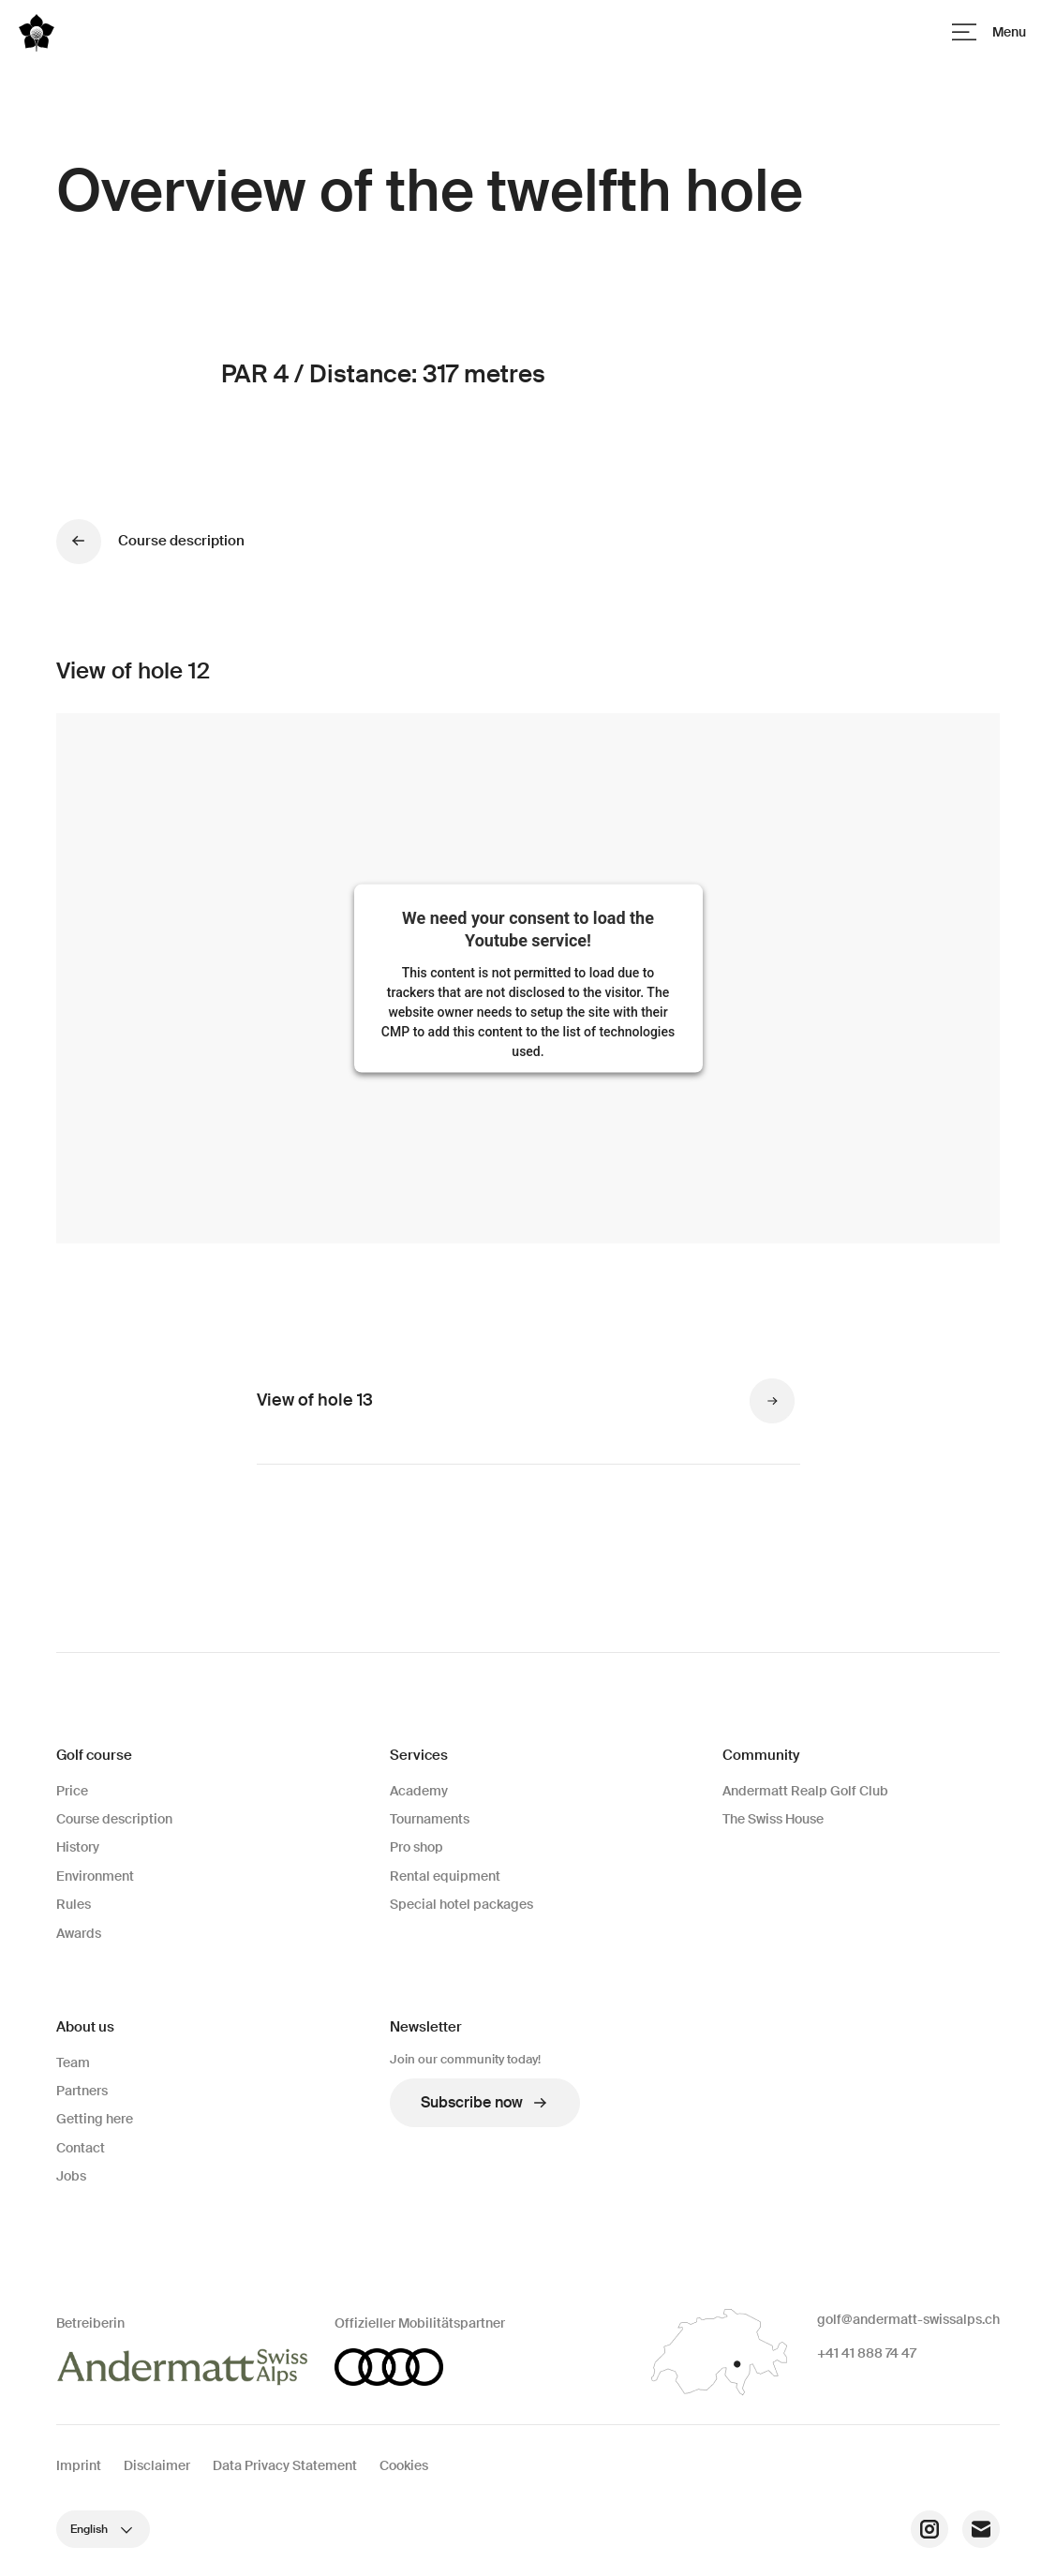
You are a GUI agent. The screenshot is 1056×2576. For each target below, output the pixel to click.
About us (85, 2027)
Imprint (78, 2465)
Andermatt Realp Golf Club (805, 1790)
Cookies (403, 2465)
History (77, 1847)
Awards (78, 1933)
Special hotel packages (461, 1904)
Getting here (94, 2118)
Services (419, 1755)
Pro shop (416, 1847)
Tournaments (429, 1818)
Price (72, 1790)
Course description (114, 1818)
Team (73, 2062)
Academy (419, 1790)
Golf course (94, 1755)
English (103, 2529)
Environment (95, 1876)
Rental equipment (445, 1876)
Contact (80, 2147)
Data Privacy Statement (285, 2465)
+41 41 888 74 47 (866, 2353)
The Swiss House (773, 1818)
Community (760, 1755)
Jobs (71, 2175)
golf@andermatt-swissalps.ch (908, 2319)
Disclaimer (157, 2465)
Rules (73, 1904)
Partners (82, 2090)
